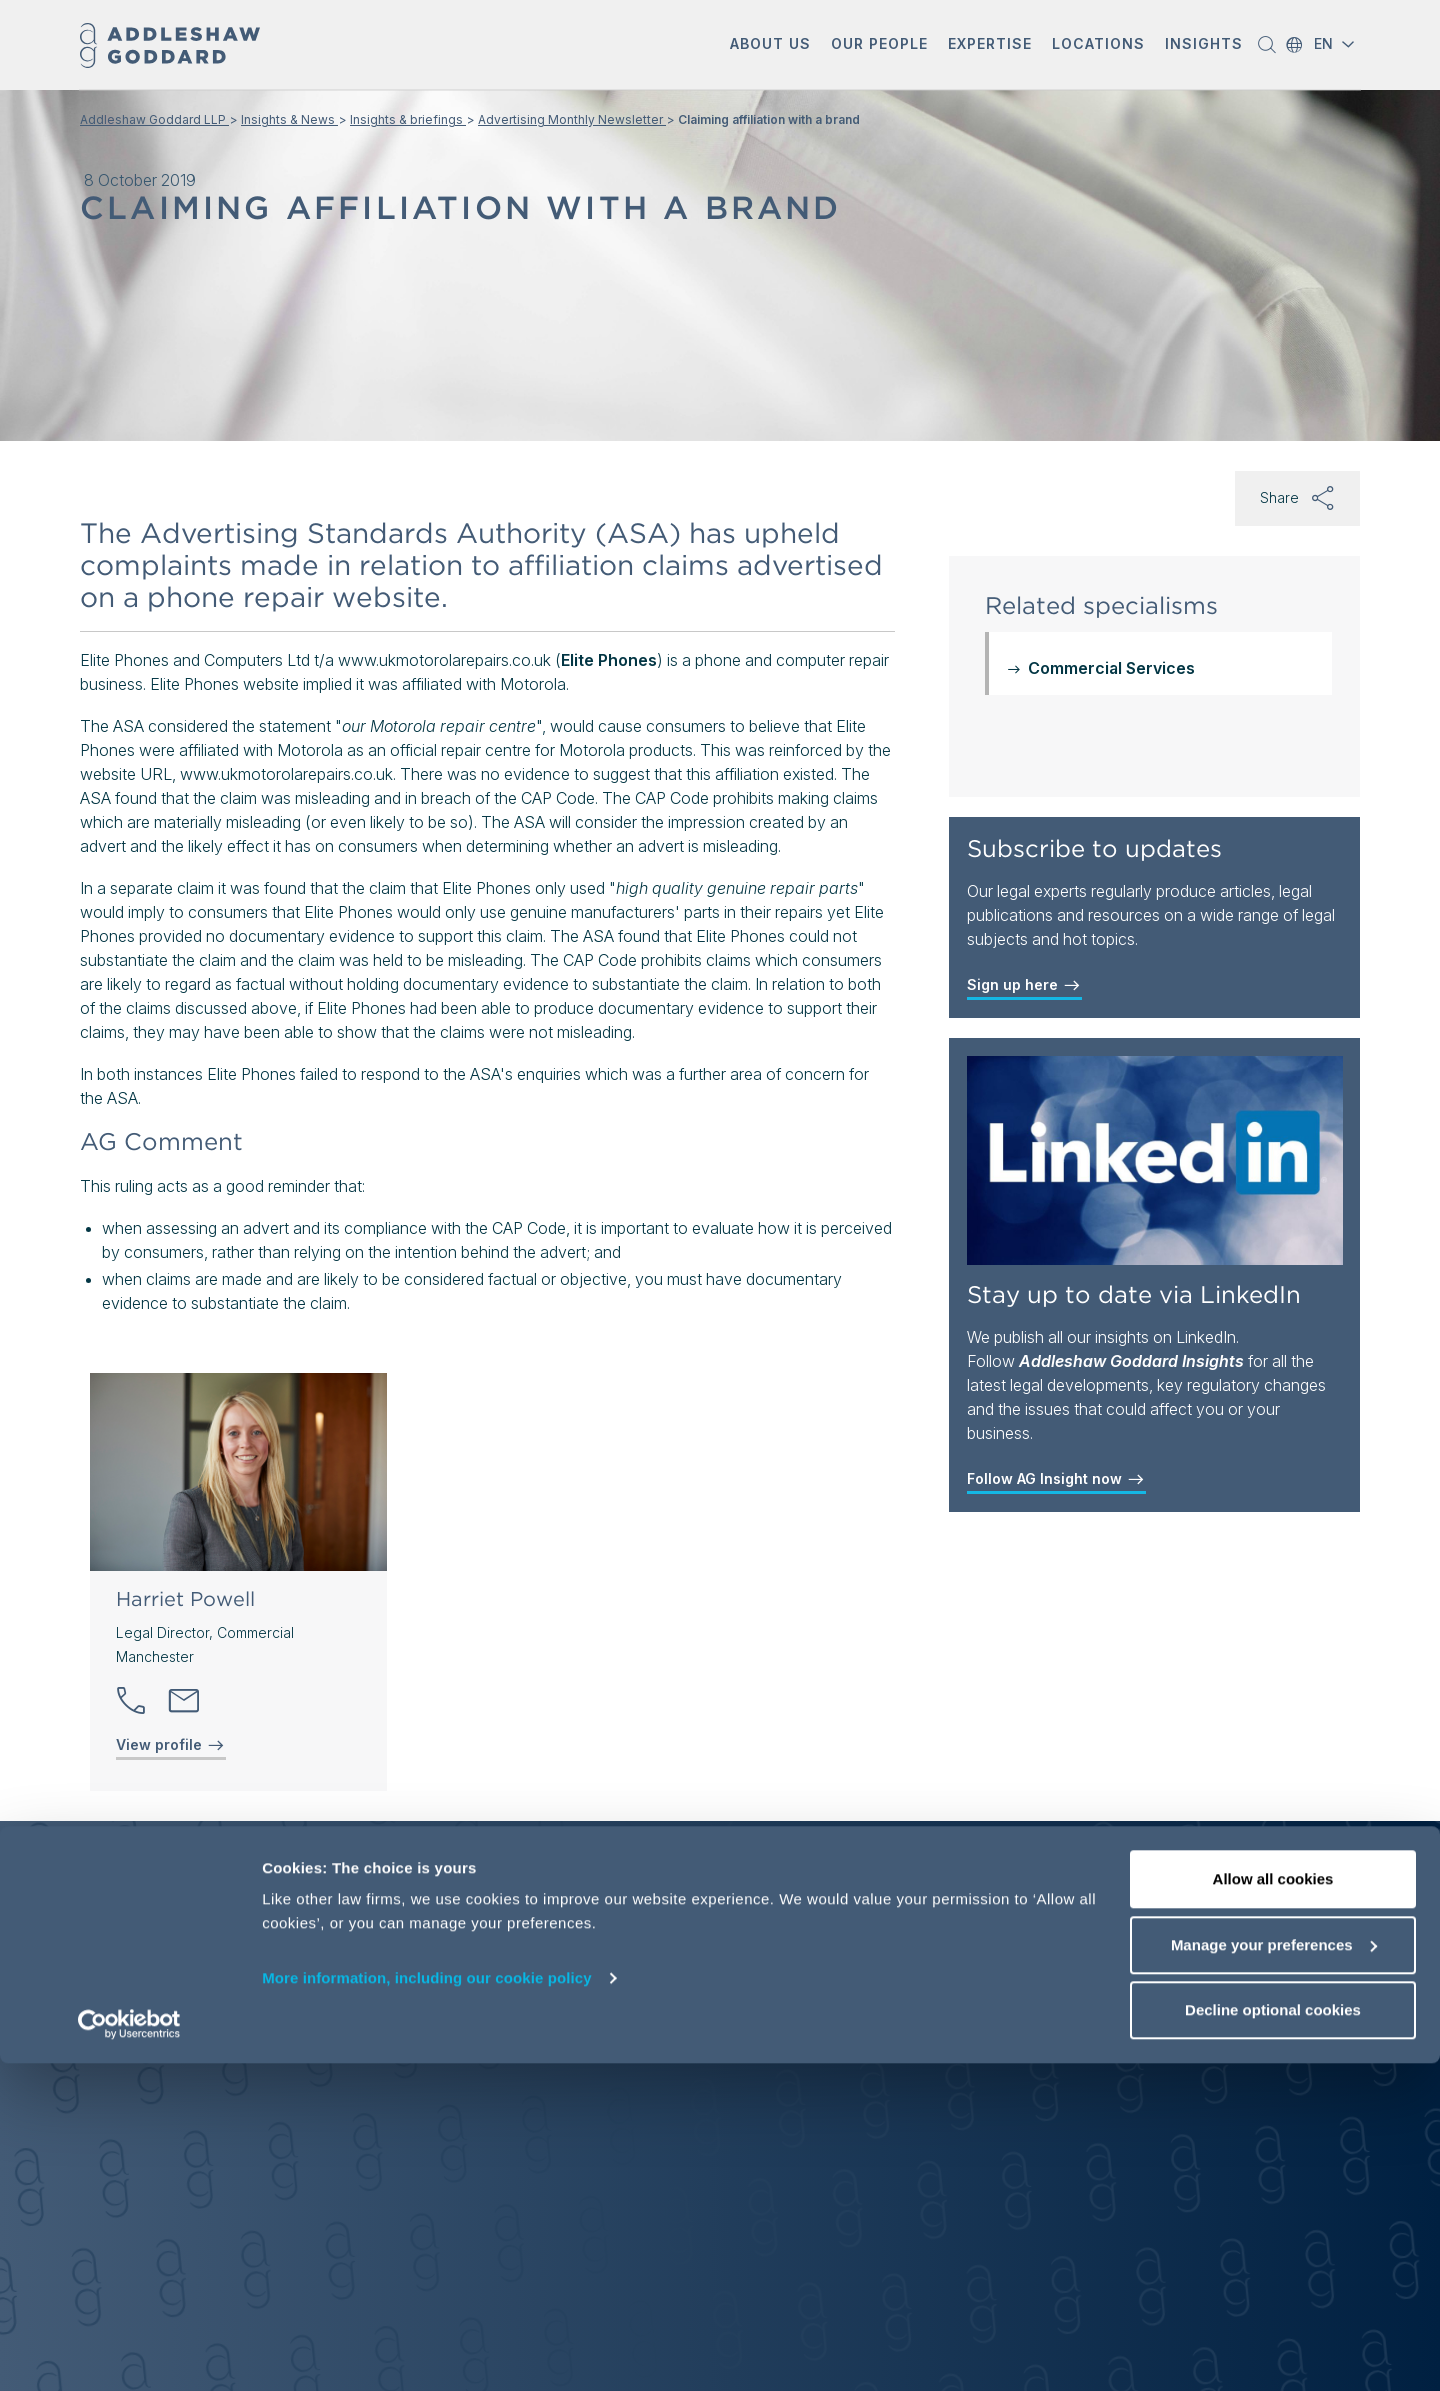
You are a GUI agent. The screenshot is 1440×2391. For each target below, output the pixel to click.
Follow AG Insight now (1056, 1479)
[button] (770, 45)
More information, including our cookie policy (427, 2305)
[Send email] (184, 1701)
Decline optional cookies (1273, 2337)
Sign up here (1024, 985)
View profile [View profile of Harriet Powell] (171, 1745)
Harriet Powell (185, 1599)
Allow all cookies (1273, 2206)
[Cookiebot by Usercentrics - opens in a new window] (129, 2352)
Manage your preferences (1274, 2272)
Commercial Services (1111, 668)
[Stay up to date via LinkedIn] (1155, 1160)
